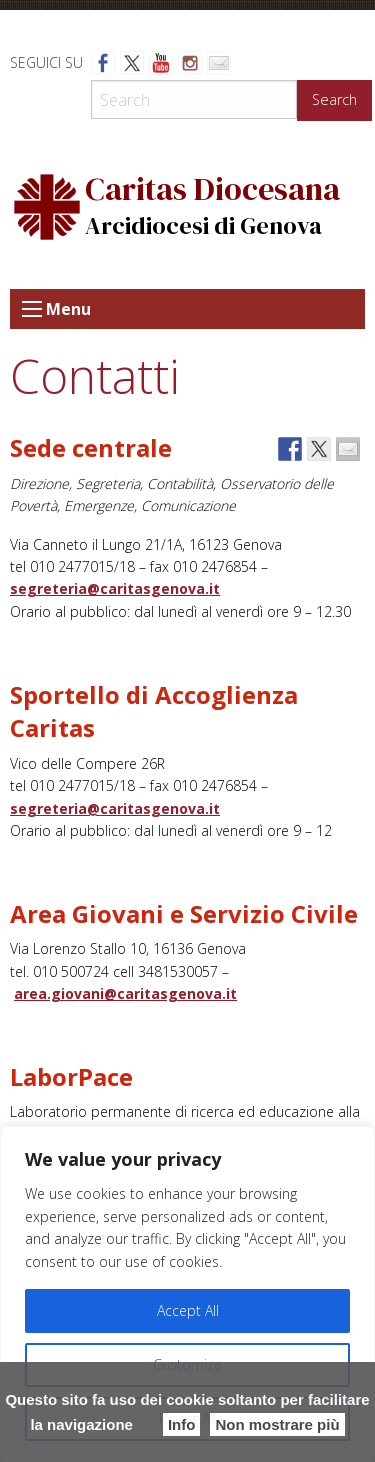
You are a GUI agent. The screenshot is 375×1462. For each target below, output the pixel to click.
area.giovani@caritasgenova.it (125, 993)
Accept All (188, 1310)
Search (334, 99)
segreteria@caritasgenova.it (115, 588)
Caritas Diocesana (212, 189)
